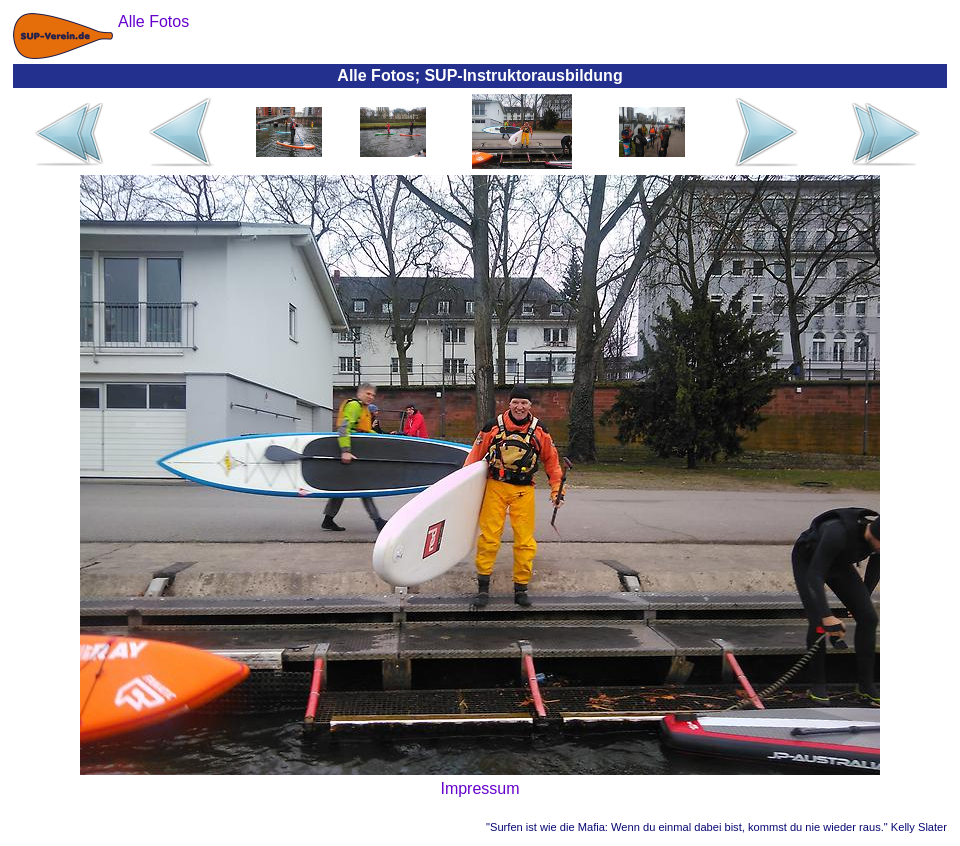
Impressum (479, 788)
